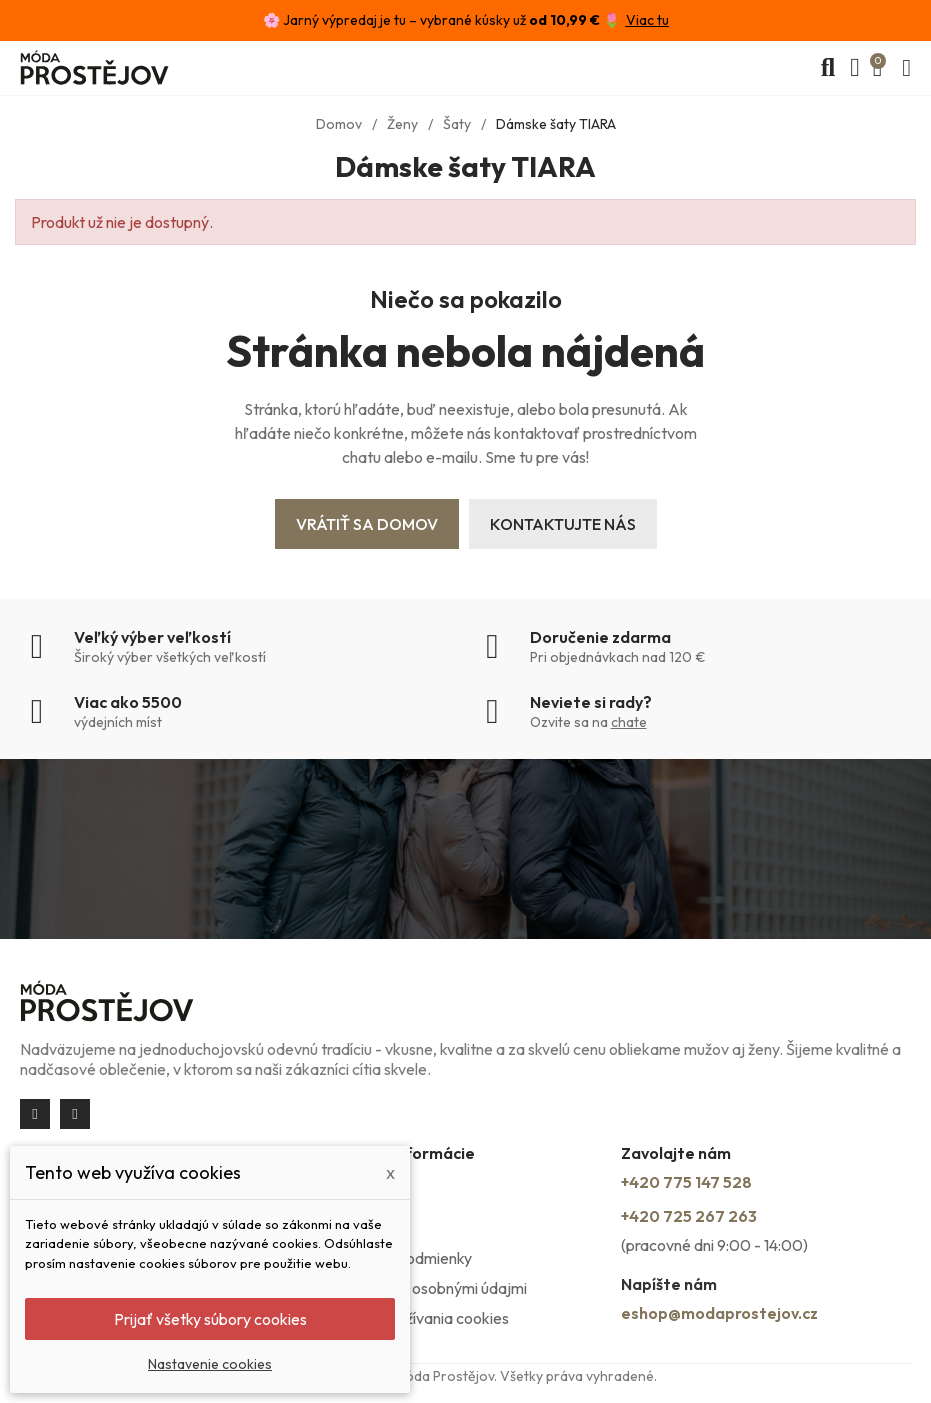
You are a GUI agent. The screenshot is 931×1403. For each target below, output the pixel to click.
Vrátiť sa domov (367, 524)
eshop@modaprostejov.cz (719, 1313)
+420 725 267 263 (689, 1216)
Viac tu (647, 20)
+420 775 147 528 (686, 1182)
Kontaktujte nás (563, 524)
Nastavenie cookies (210, 1364)
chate (629, 722)
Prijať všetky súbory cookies (210, 1319)
